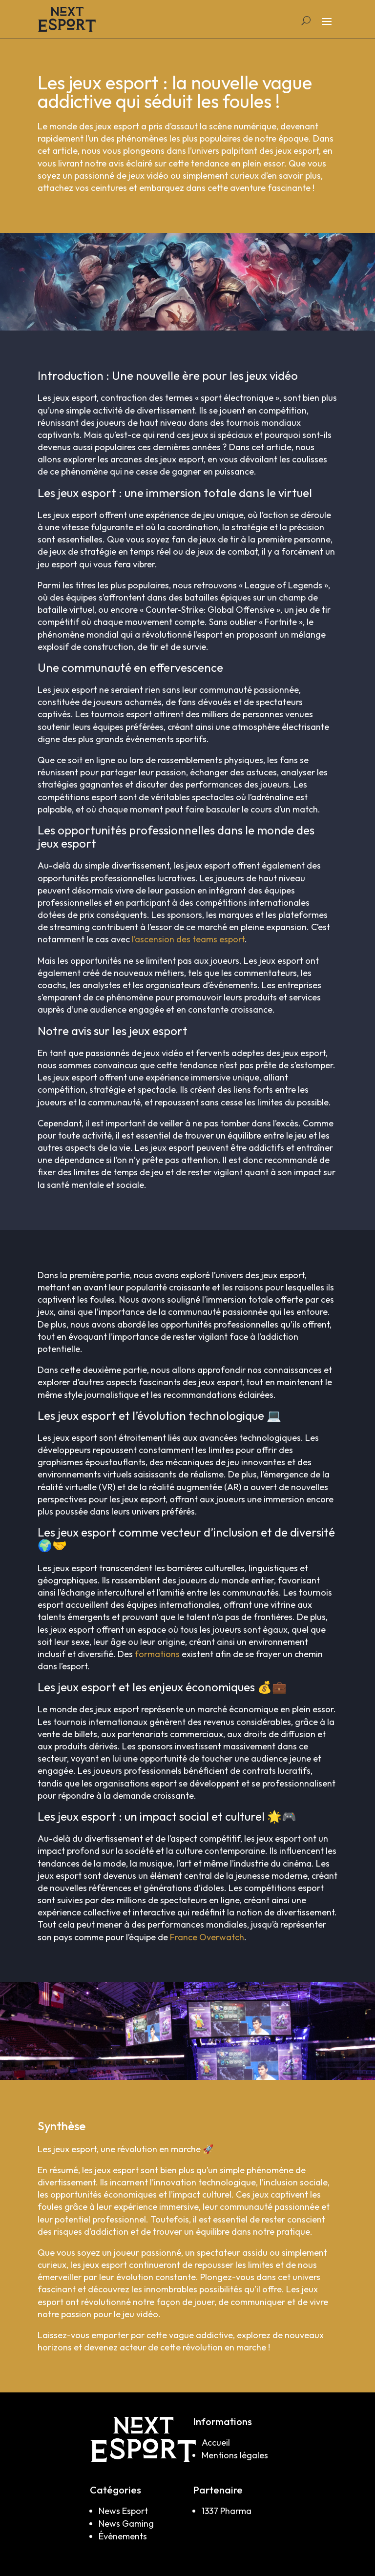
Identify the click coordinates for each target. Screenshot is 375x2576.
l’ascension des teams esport (188, 939)
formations (157, 1654)
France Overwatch (207, 1937)
